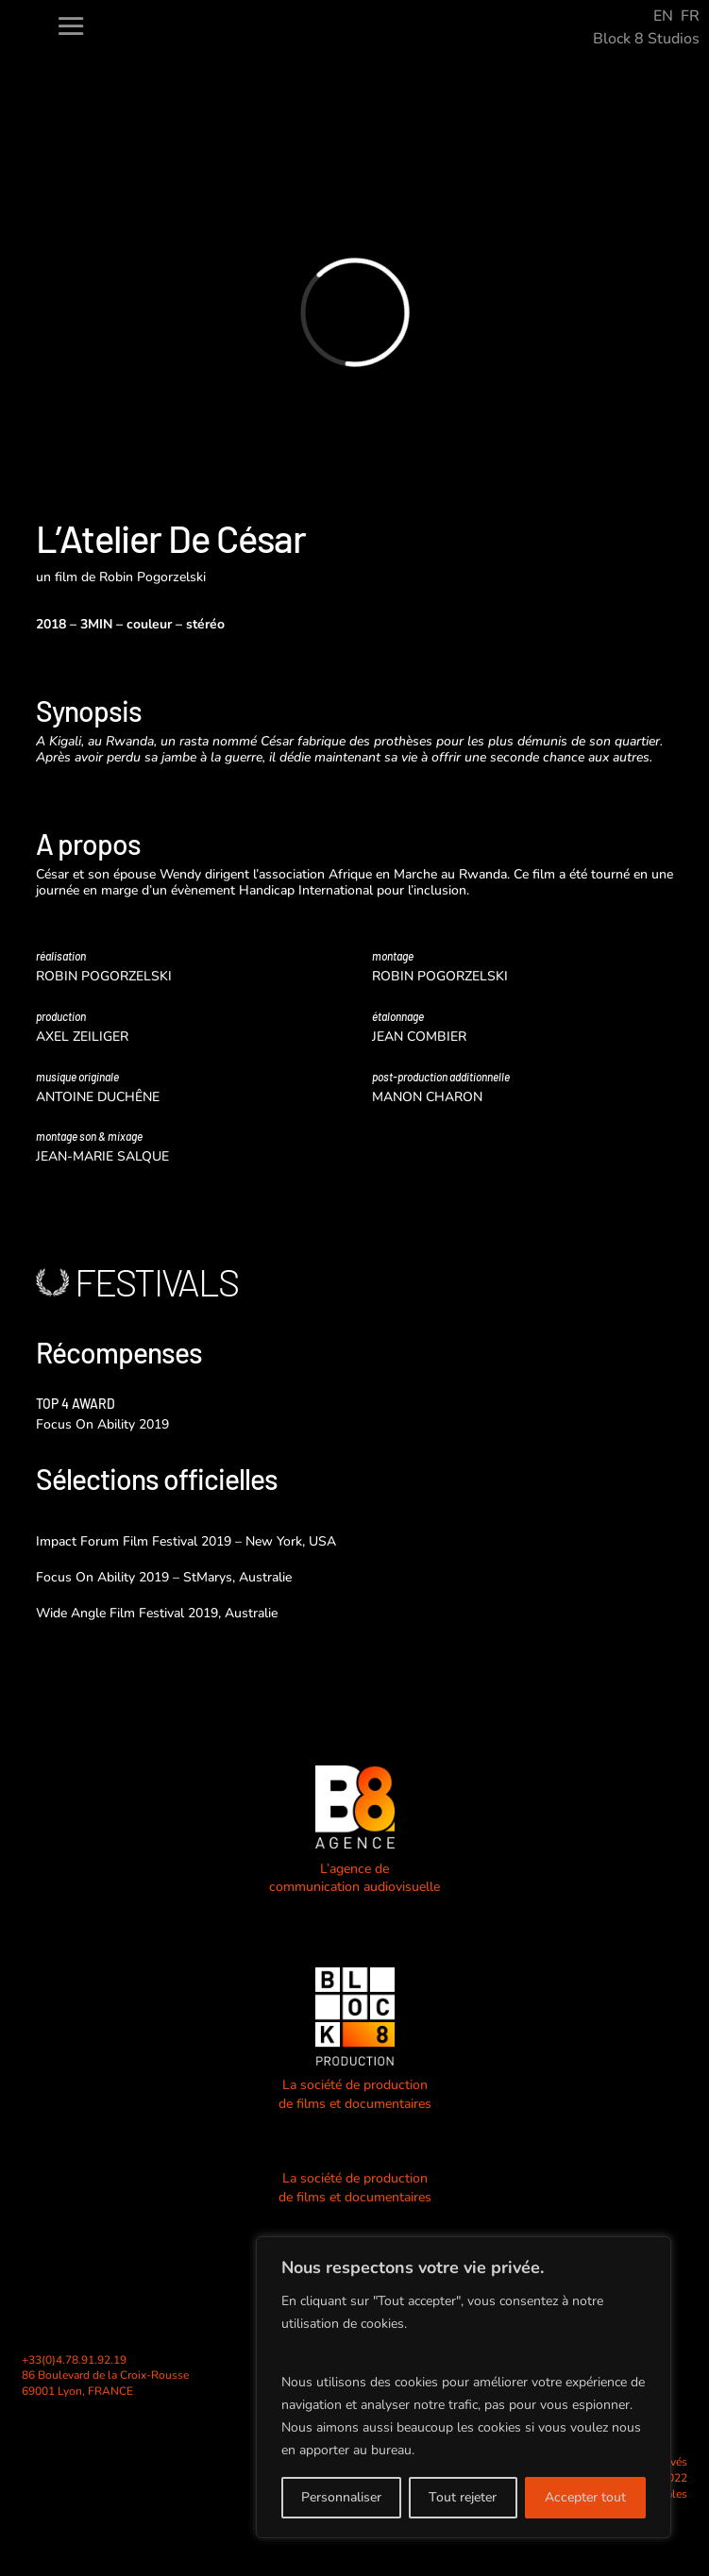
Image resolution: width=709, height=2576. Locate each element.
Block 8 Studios (646, 38)
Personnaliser (341, 2497)
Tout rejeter (463, 2497)
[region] (463, 2387)
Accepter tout (585, 2497)
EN (663, 16)
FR (690, 16)
